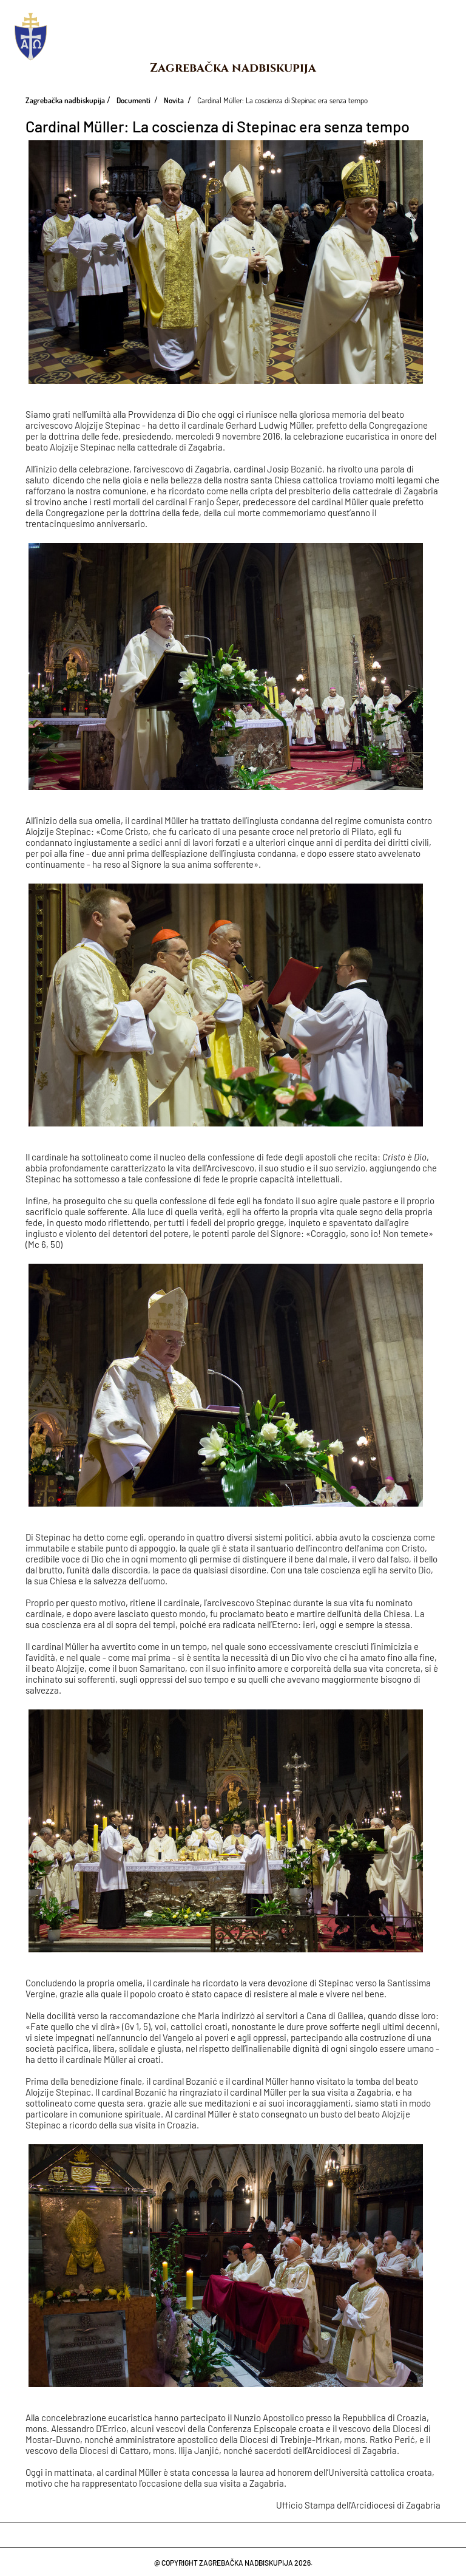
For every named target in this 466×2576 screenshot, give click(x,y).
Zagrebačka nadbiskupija (233, 68)
